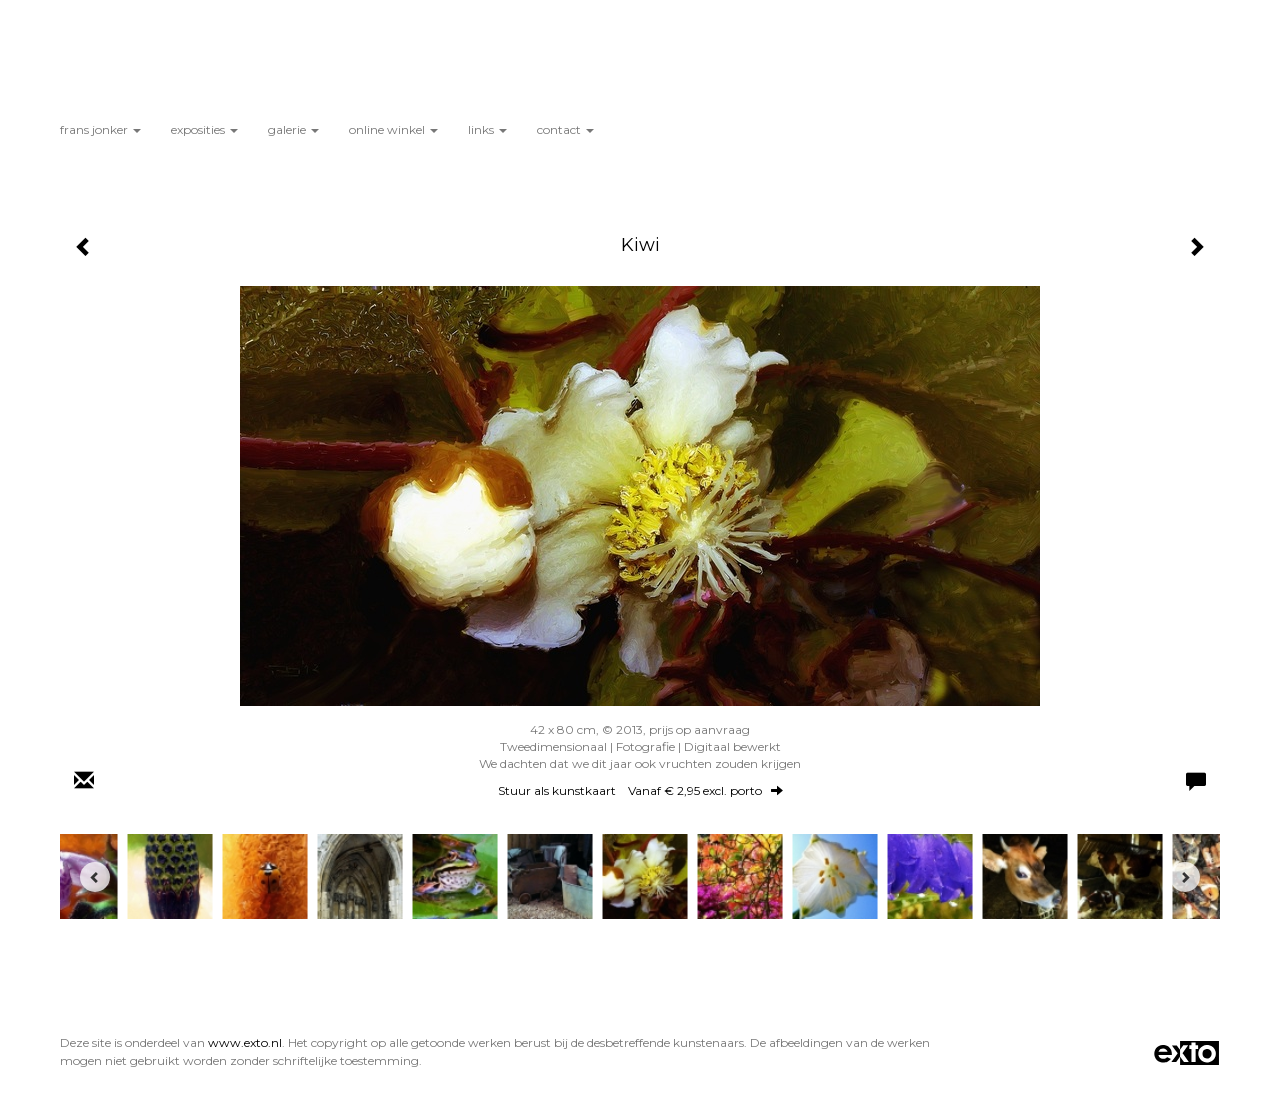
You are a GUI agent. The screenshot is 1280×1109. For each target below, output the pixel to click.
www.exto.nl (245, 1042)
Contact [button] (565, 129)
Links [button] (487, 129)
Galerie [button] (293, 129)
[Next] (1185, 877)
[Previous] (95, 877)
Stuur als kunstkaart (640, 790)
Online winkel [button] (393, 129)
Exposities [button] (204, 129)
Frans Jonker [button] (100, 129)
